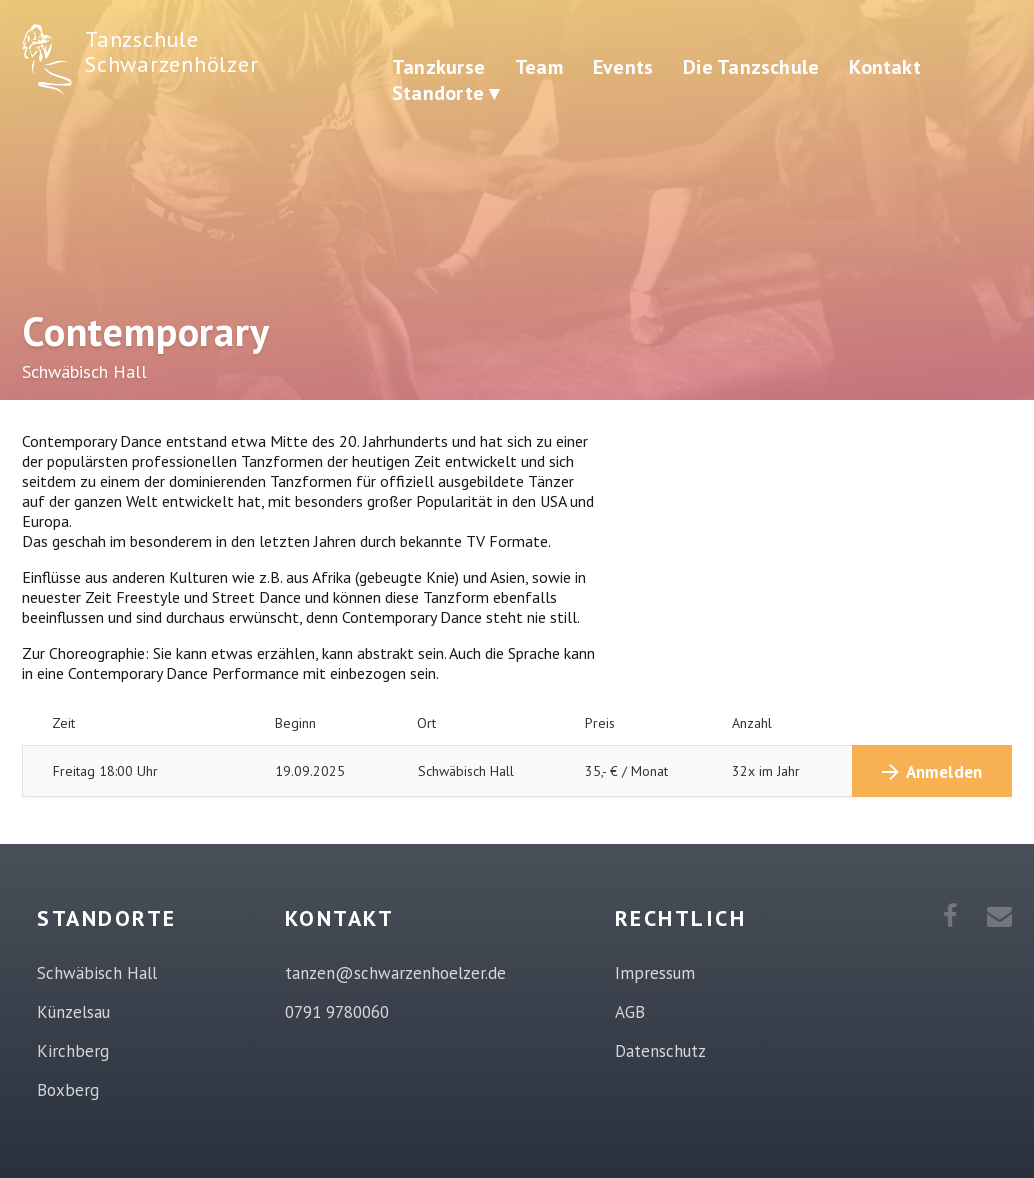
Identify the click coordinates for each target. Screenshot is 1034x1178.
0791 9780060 (337, 1012)
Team (539, 67)
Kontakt (885, 67)
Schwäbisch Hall (97, 973)
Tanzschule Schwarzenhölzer (171, 51)
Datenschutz (660, 1051)
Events (623, 67)
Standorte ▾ (445, 93)
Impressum (655, 973)
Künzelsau (73, 1012)
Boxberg (68, 1090)
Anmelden (944, 772)
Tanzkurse (438, 67)
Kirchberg (73, 1051)
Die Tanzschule (751, 67)
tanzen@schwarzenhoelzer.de (395, 973)
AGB (630, 1012)
